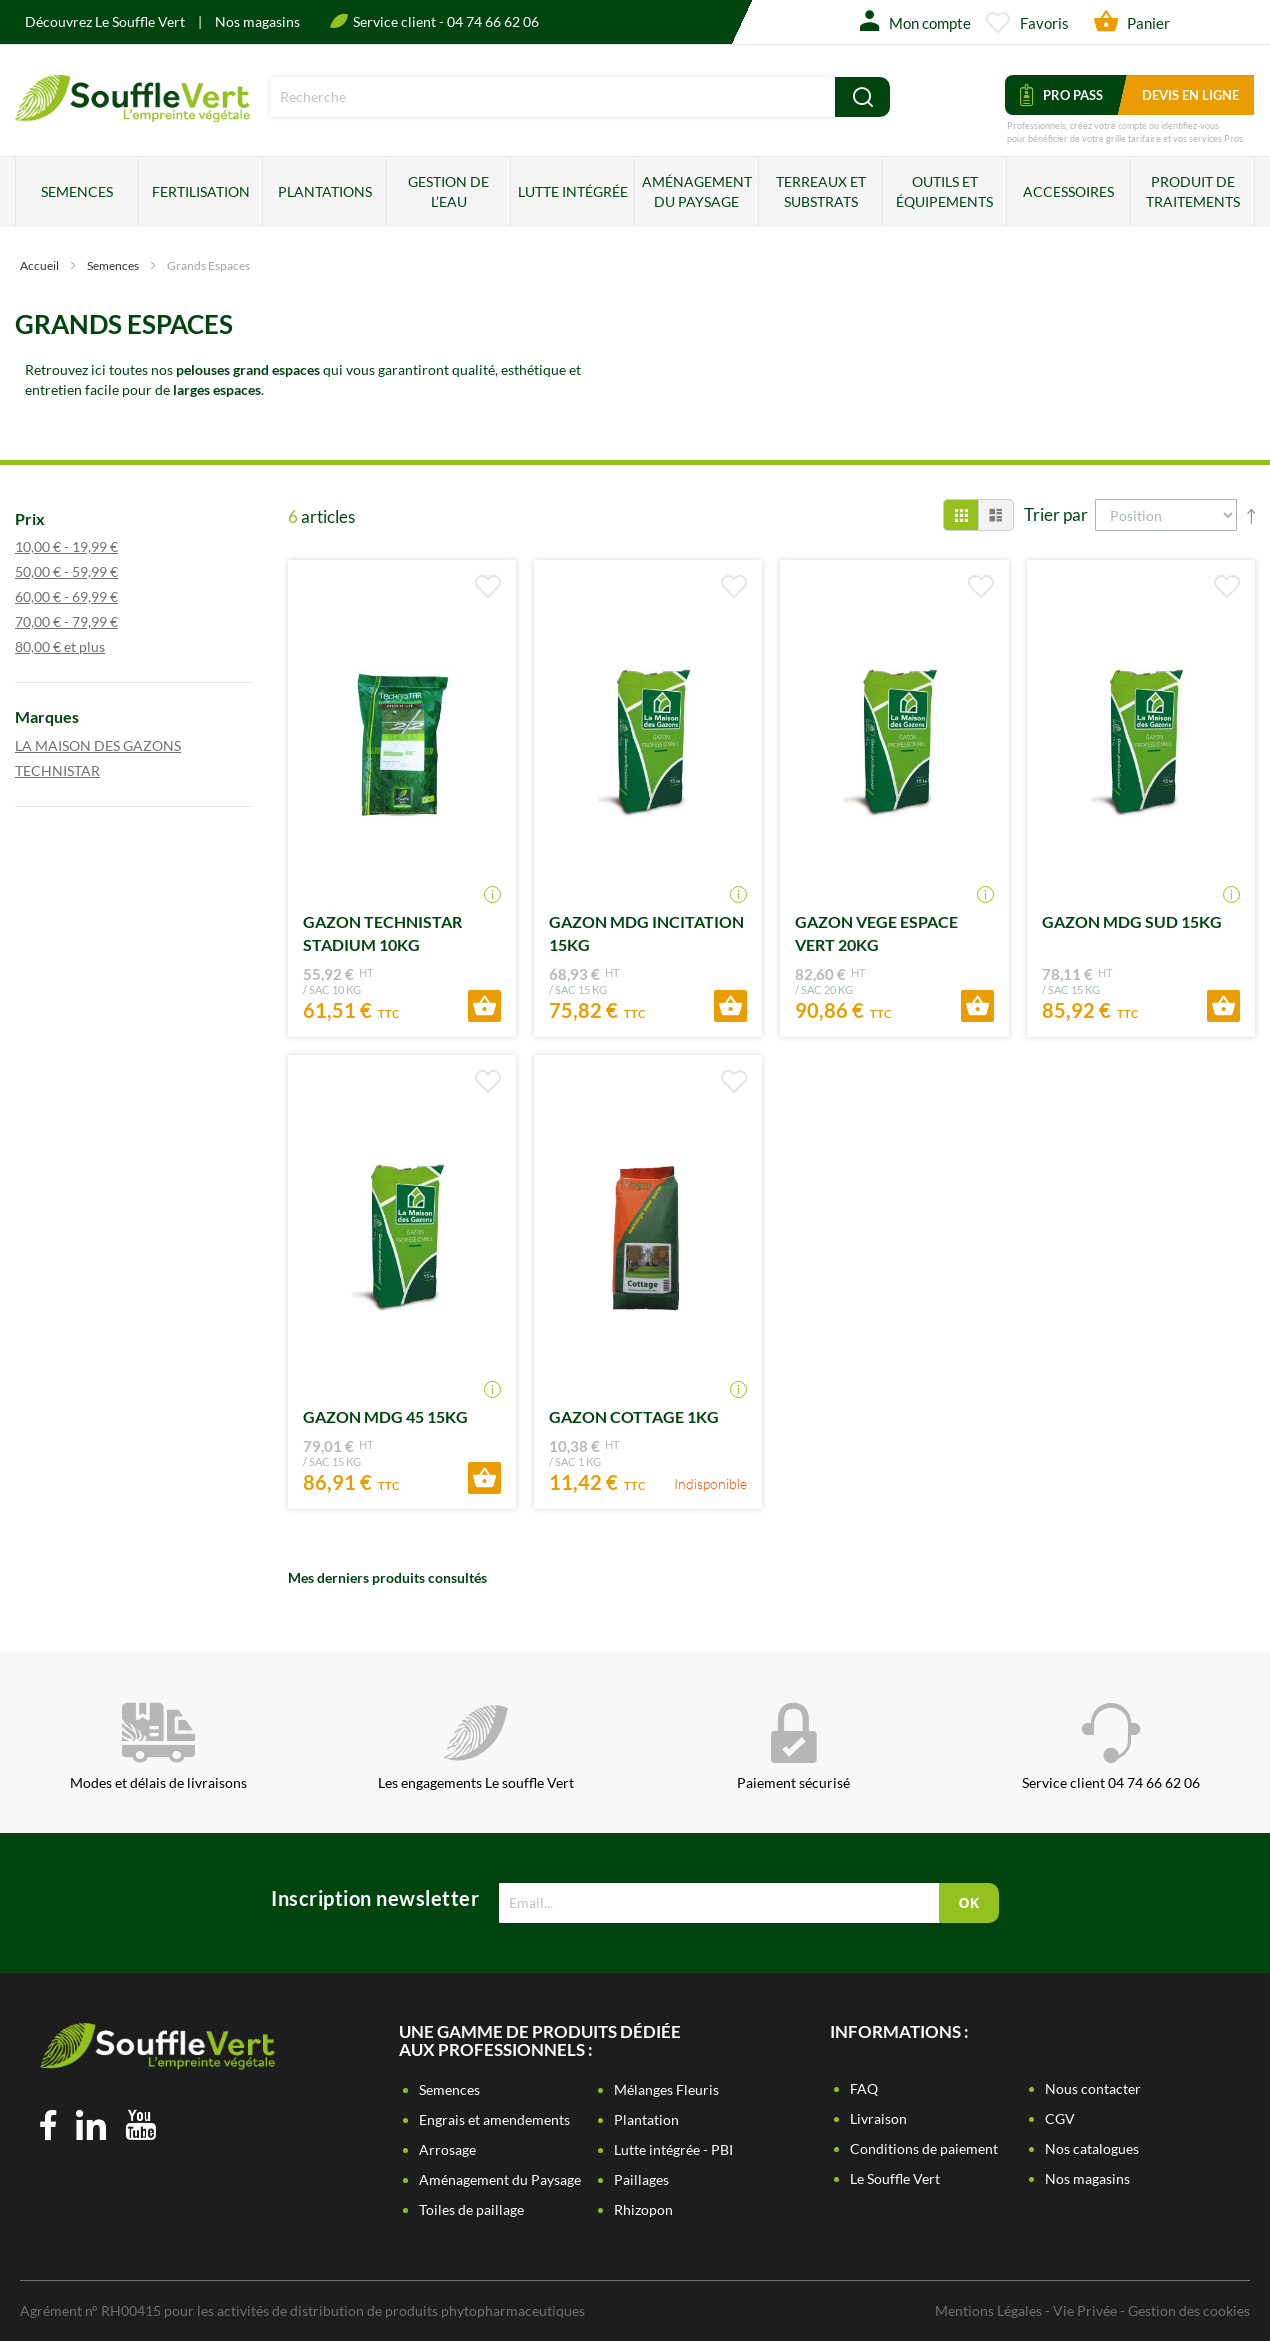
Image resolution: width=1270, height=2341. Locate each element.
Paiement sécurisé (793, 1747)
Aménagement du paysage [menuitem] (697, 191)
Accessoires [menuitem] (1068, 191)
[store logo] (132, 115)
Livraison (878, 2118)
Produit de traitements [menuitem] (1193, 191)
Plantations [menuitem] (325, 191)
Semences (114, 265)
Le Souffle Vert (895, 2178)
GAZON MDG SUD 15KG (1132, 921)
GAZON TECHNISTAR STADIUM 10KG (382, 933)
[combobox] (552, 97)
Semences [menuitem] (77, 191)
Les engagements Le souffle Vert (476, 1747)
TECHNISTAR (77, 770)
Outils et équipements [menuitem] (944, 191)
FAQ (864, 2088)
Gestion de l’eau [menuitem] (448, 191)
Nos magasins (257, 21)
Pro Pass (1061, 95)
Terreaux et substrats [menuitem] (821, 191)
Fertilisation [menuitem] (201, 191)
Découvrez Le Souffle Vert (106, 21)
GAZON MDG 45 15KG (385, 1416)
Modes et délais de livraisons (158, 1747)
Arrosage (447, 2149)
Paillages (641, 2179)
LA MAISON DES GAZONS (117, 745)
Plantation (646, 2119)
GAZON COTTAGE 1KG (634, 1416)
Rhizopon (643, 2209)
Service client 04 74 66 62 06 (1111, 1747)
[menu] (635, 192)
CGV (1060, 2118)
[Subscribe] (969, 1903)
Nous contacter (1093, 2088)
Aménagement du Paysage (500, 2179)
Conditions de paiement (924, 2148)
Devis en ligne (1190, 95)
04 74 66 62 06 (493, 21)
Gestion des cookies (1189, 2310)
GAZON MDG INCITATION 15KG (646, 933)
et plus (79, 646)
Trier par (1056, 514)
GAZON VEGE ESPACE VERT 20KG (876, 933)
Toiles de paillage (471, 2209)
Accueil (40, 265)
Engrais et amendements (494, 2119)
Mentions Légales (988, 2310)
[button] (488, 587)
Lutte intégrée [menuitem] (573, 191)
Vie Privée (1085, 2310)
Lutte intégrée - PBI (673, 2149)
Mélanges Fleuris (666, 2089)
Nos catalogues (1092, 2148)
